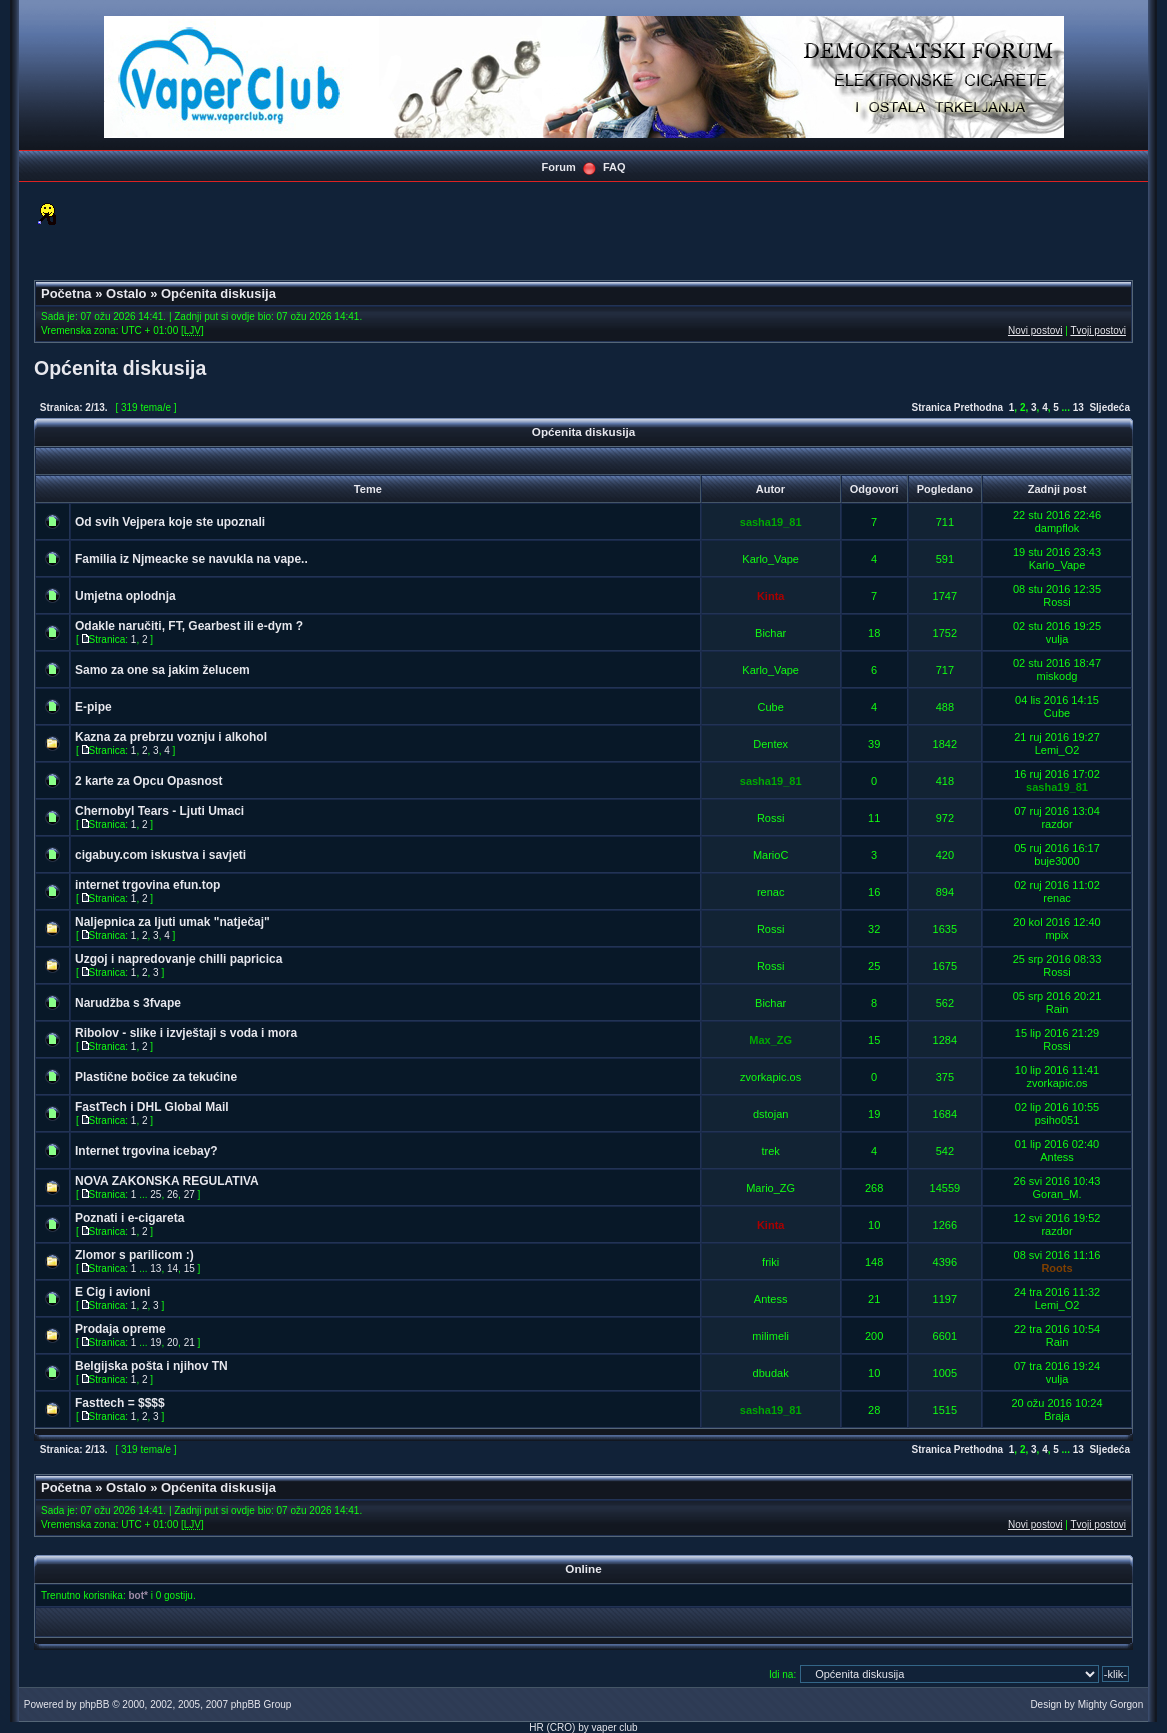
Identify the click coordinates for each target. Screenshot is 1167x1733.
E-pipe (93, 707)
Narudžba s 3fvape (128, 1003)
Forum (558, 167)
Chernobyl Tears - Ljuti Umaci (159, 811)
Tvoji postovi (1098, 330)
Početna (66, 293)
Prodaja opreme (120, 1329)
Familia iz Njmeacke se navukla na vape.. (191, 559)
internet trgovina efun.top (147, 885)
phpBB (94, 1704)
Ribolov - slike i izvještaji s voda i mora (186, 1033)
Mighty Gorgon (1111, 1704)
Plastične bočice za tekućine (156, 1077)
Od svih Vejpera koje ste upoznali (170, 522)
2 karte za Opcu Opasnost (148, 781)
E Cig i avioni (112, 1292)
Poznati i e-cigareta (129, 1218)
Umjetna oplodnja (125, 596)
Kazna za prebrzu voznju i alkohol (171, 737)
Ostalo (126, 293)
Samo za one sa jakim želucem (162, 670)
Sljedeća (1109, 407)
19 (155, 1342)
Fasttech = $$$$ (120, 1403)
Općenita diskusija (218, 293)
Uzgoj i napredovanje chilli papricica (178, 959)
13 (1078, 407)
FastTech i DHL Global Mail (152, 1107)
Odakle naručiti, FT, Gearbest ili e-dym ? (189, 626)
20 (172, 1342)
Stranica (930, 407)
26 (172, 1194)
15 (189, 1268)
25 (155, 1194)
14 (172, 1268)
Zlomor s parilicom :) (134, 1255)
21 (189, 1342)
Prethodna (978, 407)
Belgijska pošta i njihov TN (151, 1366)
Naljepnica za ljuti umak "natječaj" (172, 922)
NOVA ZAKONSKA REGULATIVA (167, 1181)
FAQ (614, 167)
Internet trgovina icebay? (146, 1151)
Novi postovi (1035, 330)
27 (189, 1194)
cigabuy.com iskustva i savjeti (160, 855)
